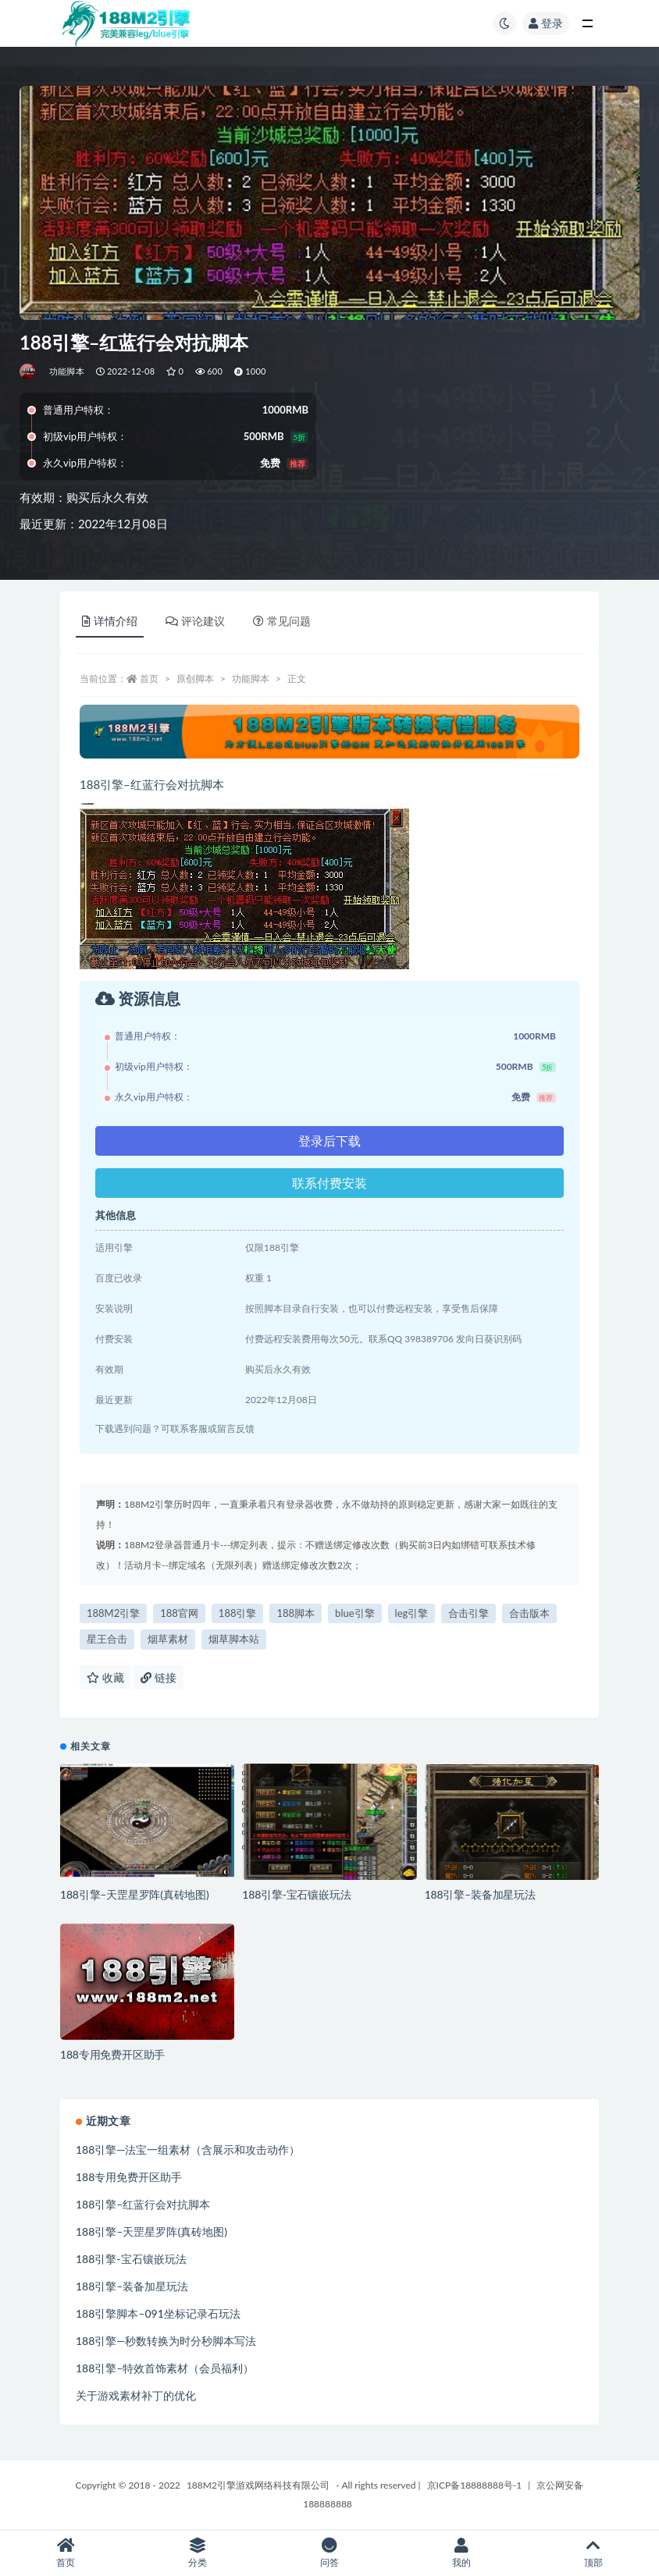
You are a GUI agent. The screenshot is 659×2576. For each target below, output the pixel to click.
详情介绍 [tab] (109, 620)
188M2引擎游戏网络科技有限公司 (258, 2485)
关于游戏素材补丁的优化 (136, 2395)
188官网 (179, 1613)
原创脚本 (195, 678)
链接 (158, 1677)
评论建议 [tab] (195, 620)
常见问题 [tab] (282, 620)
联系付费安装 (329, 1182)
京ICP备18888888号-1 (474, 2485)
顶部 (593, 2553)
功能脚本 (66, 371)
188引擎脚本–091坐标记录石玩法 (158, 2313)
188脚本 (295, 1613)
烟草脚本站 (233, 1639)
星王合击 (107, 1639)
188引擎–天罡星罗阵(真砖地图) (134, 1894)
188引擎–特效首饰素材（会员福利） (165, 2368)
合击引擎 (468, 1613)
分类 (198, 2553)
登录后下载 (329, 1140)
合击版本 (529, 1613)
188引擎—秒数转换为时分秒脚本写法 (166, 2340)
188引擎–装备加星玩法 (480, 1894)
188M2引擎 (113, 1613)
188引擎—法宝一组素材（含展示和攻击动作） (188, 2149)
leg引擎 (412, 1613)
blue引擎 (354, 1613)
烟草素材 (168, 1639)
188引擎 (238, 1613)
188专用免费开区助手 (112, 2054)
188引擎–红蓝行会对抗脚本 (143, 2204)
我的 (461, 2553)
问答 (330, 2553)
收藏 (105, 1677)
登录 (546, 23)
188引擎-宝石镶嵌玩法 (296, 1894)
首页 (149, 678)
